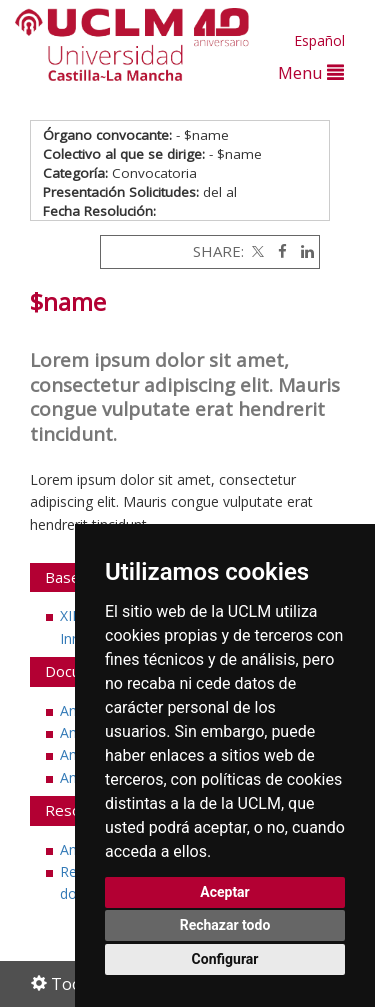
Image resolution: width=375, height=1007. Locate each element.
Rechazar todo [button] (225, 925)
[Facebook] (277, 251)
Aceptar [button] (225, 892)
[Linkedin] (302, 251)
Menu (311, 72)
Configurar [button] (225, 959)
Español (319, 40)
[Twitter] (256, 251)
